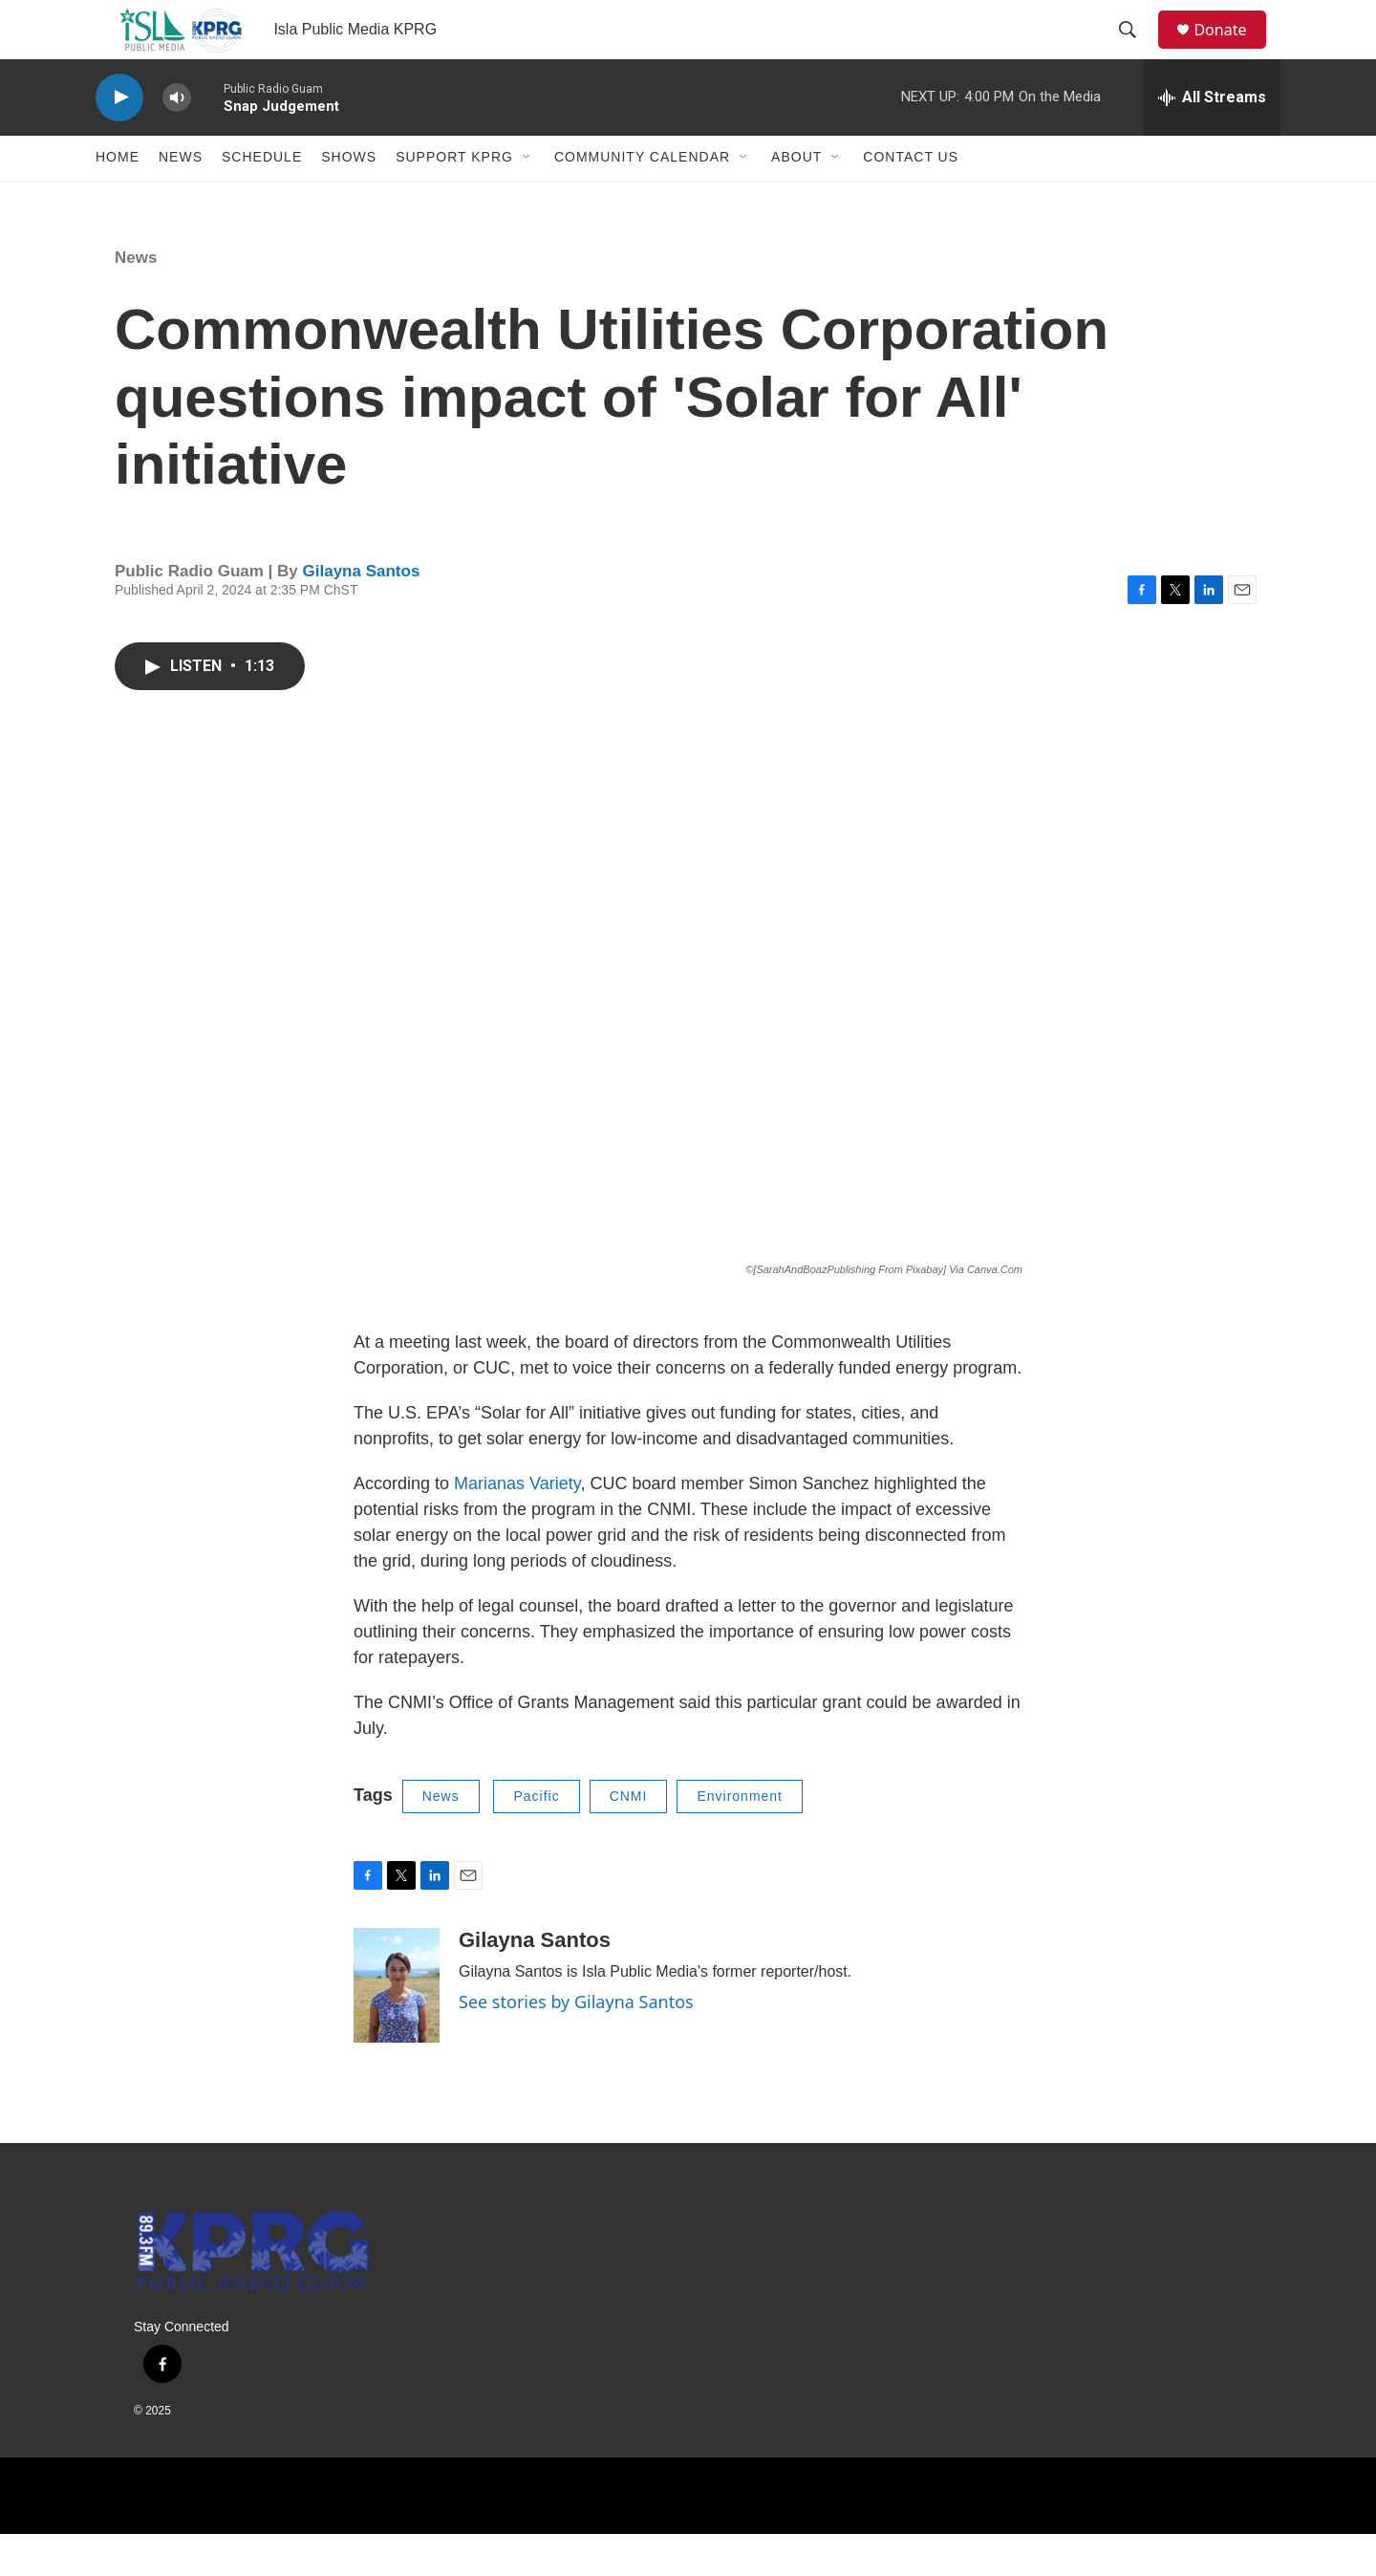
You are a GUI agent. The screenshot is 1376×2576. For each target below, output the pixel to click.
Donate (1231, 50)
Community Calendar (642, 198)
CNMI (629, 1837)
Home (118, 198)
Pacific (536, 1837)
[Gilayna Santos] (397, 2026)
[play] (119, 139)
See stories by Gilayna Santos (576, 2042)
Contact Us (910, 198)
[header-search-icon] (1136, 50)
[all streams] (1212, 138)
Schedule (262, 198)
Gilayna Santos (361, 612)
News (181, 198)
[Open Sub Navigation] (527, 198)
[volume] (177, 139)
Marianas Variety (517, 1524)
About (796, 198)
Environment (740, 1837)
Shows (348, 198)
